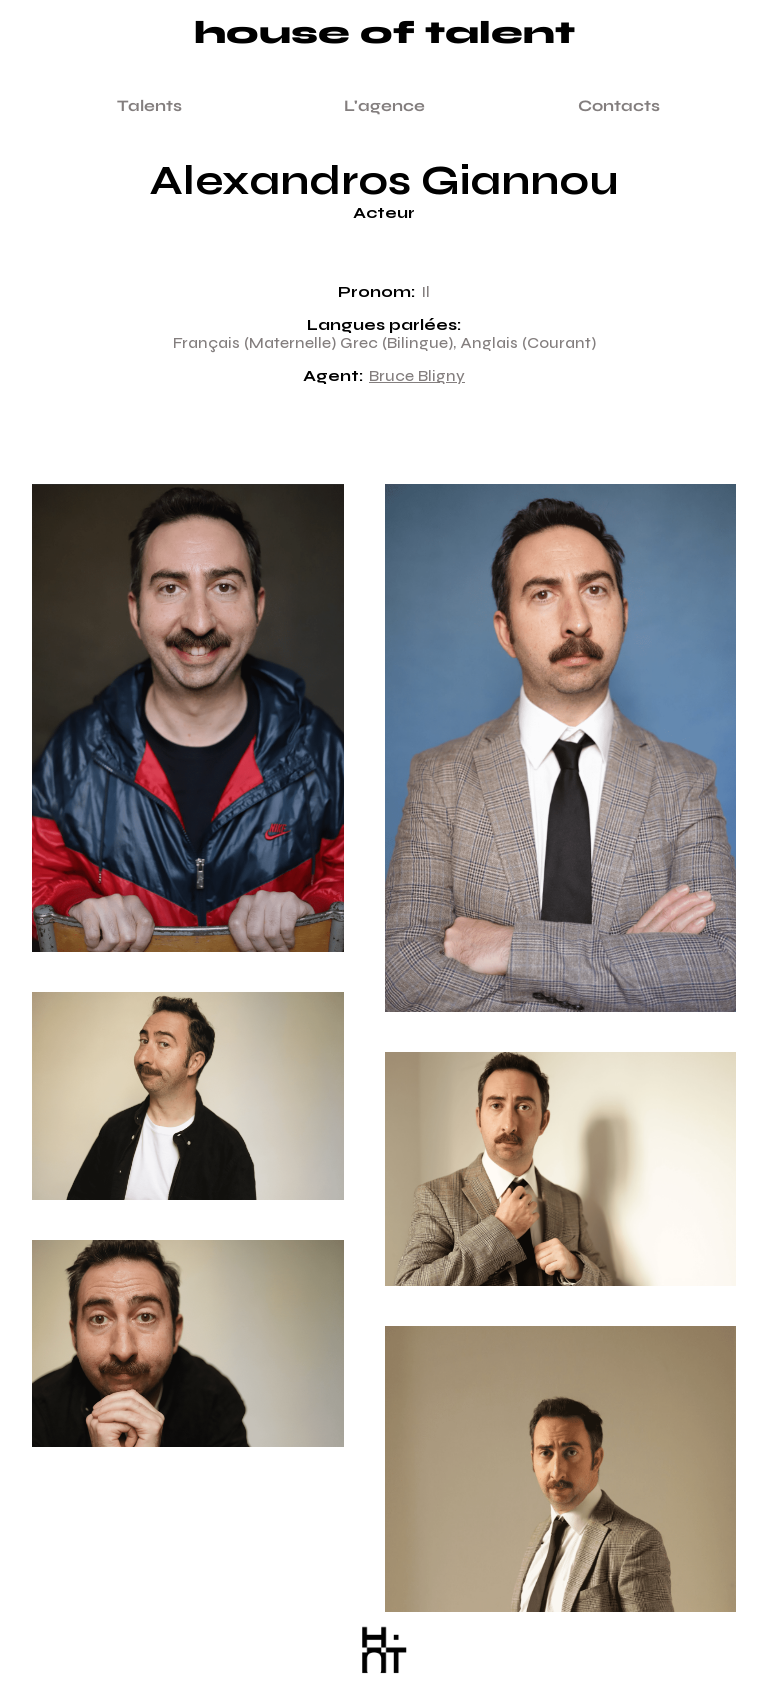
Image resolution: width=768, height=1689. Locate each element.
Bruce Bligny (417, 376)
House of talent (384, 34)
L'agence (384, 105)
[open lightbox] (188, 738)
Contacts (619, 105)
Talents (149, 105)
